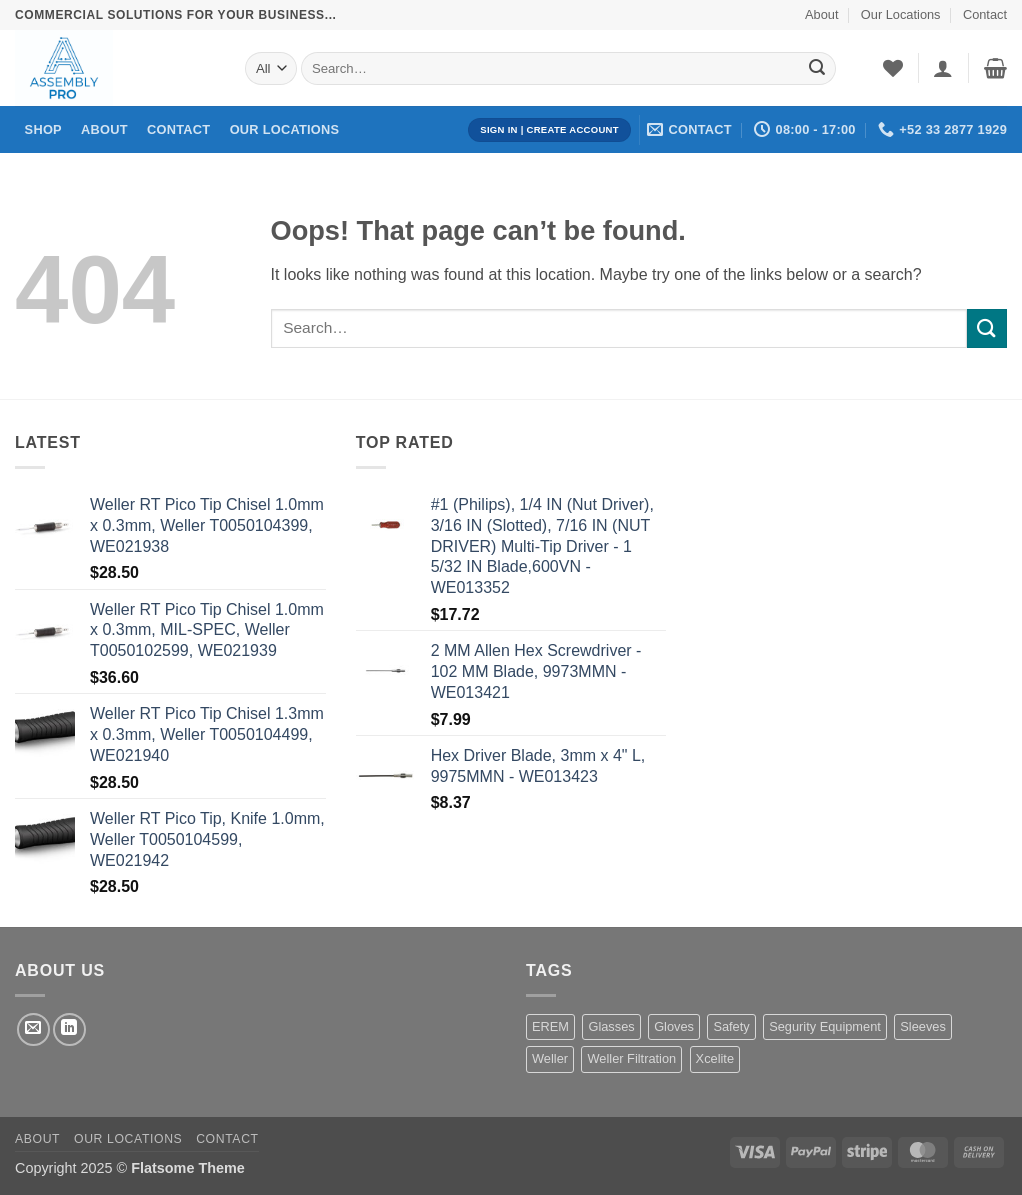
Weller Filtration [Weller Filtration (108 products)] (631, 1058)
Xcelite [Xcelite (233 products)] (715, 1058)
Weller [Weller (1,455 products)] (550, 1058)
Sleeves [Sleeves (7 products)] (923, 1026)
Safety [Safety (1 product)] (731, 1026)
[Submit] (817, 69)
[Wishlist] (893, 68)
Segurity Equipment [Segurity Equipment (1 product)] (825, 1026)
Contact (985, 14)
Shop (43, 129)
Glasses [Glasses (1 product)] (611, 1026)
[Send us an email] (33, 1029)
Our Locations (901, 14)
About (821, 14)
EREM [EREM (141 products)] (550, 1026)
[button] (943, 68)
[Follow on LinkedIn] (69, 1029)
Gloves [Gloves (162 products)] (674, 1026)
